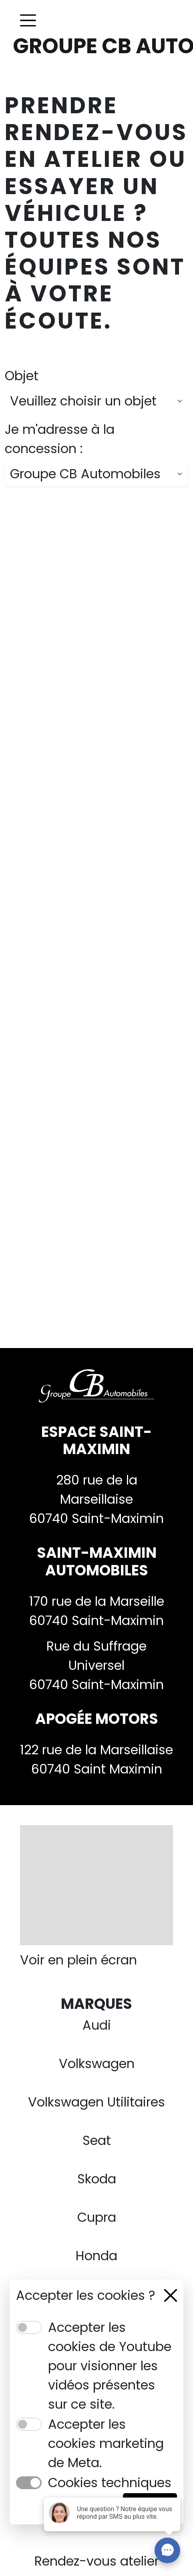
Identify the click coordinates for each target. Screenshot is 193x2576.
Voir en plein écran (78, 1960)
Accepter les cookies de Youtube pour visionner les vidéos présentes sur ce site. (109, 2365)
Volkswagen (97, 2063)
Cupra (96, 2217)
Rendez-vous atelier (96, 2561)
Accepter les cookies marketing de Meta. (106, 2443)
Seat (96, 2140)
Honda (96, 2256)
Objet (21, 376)
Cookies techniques (109, 2483)
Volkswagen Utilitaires (96, 2102)
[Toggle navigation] (28, 20)
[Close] (170, 2295)
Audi (96, 2025)
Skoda (96, 2179)
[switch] (29, 2327)
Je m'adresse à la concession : (60, 438)
